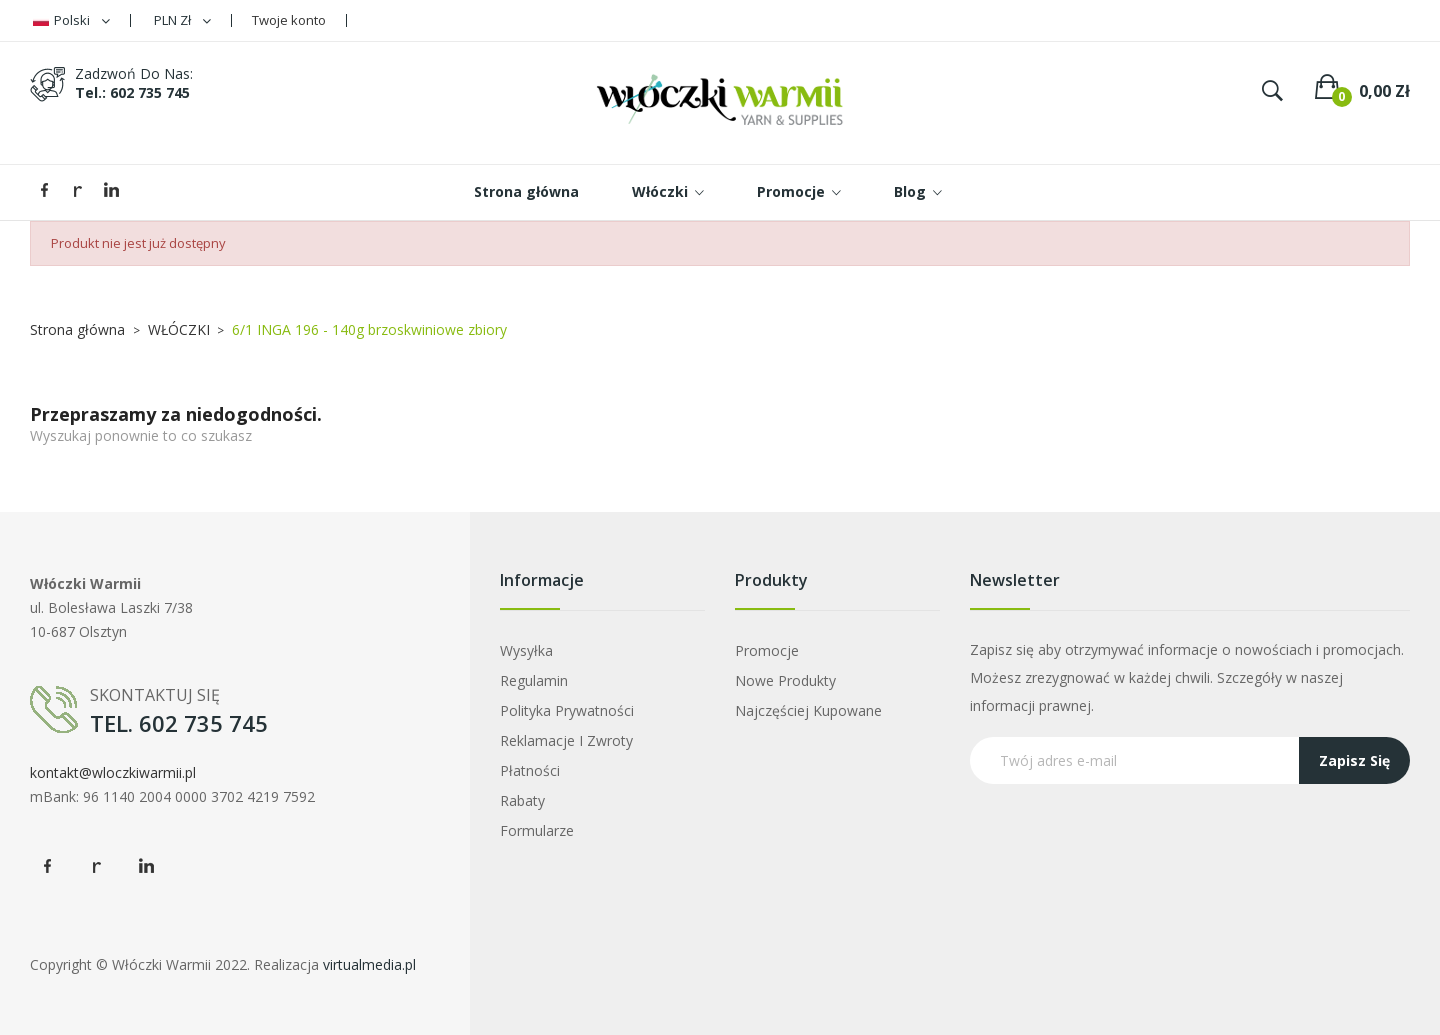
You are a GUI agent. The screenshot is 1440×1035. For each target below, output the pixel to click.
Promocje (767, 650)
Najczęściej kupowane (808, 710)
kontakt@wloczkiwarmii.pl (113, 772)
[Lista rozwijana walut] (182, 20)
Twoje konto (289, 20)
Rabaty (522, 800)
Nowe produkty (785, 680)
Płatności (530, 770)
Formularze (537, 830)
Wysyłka (526, 650)
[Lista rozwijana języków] (71, 20)
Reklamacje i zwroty (566, 740)
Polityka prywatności (567, 710)
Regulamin (534, 680)
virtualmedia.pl (369, 964)
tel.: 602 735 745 (132, 92)
